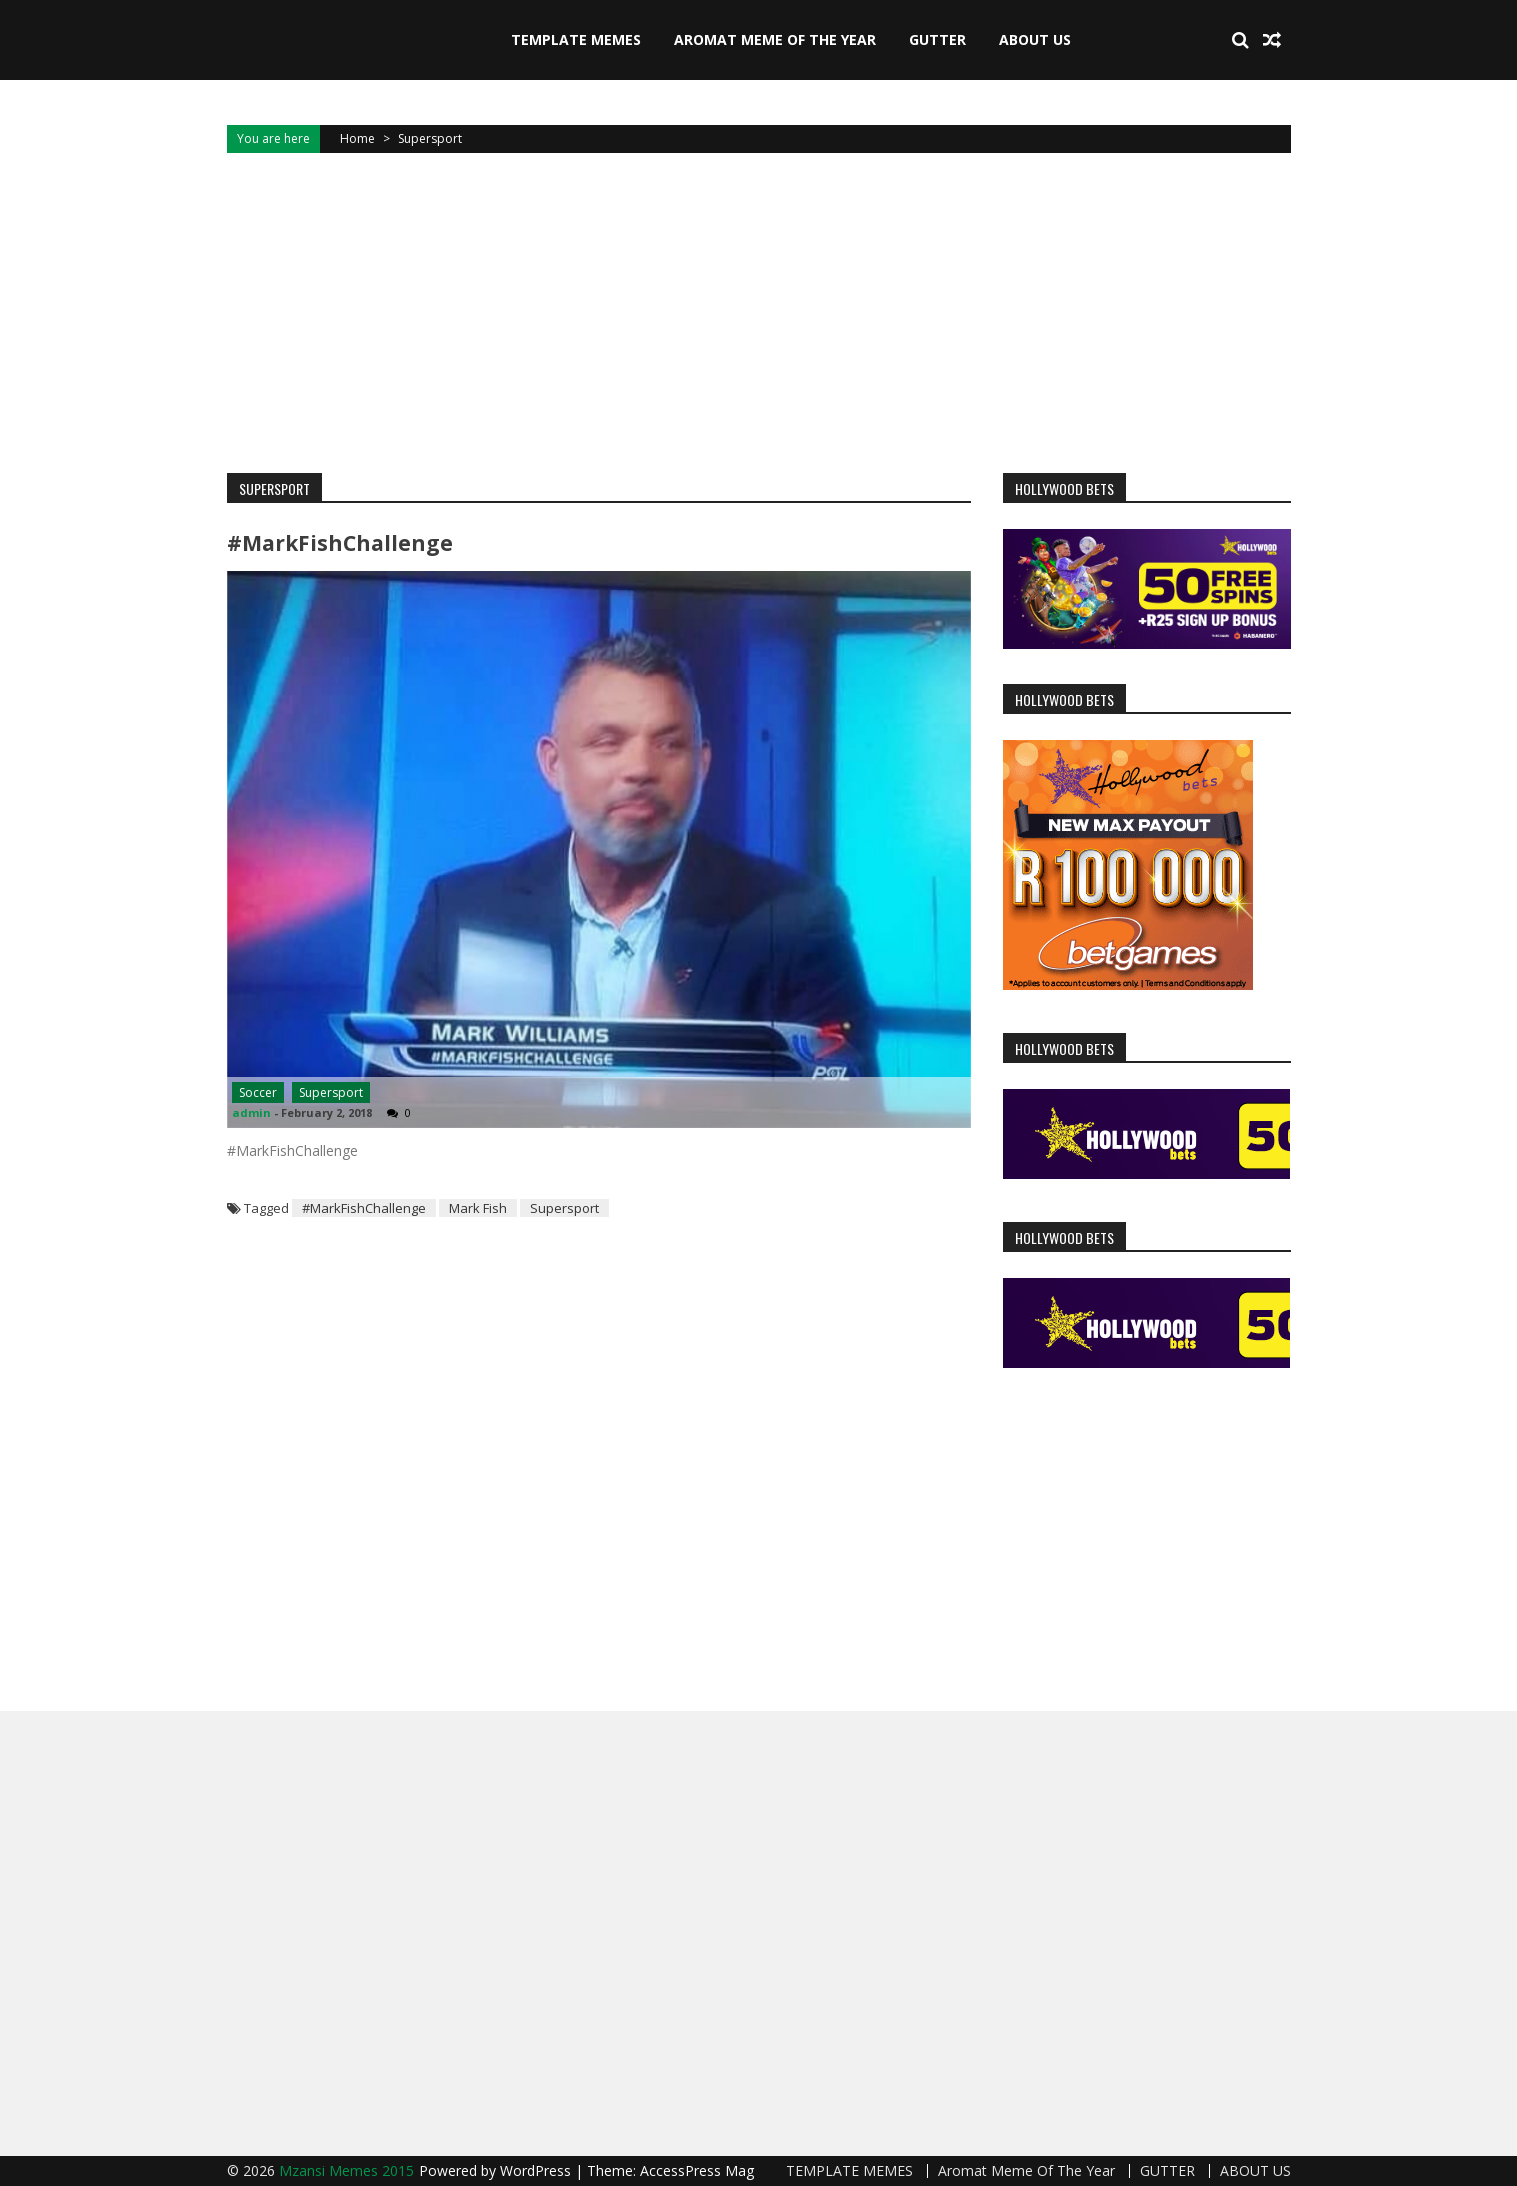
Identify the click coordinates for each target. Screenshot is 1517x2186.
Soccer (258, 1092)
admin (251, 1112)
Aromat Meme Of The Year (775, 39)
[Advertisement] (759, 313)
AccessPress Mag (697, 2170)
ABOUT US (1035, 39)
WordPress (537, 2170)
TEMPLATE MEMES (576, 39)
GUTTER (937, 39)
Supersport (331, 1092)
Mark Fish (478, 1208)
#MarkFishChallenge (340, 543)
